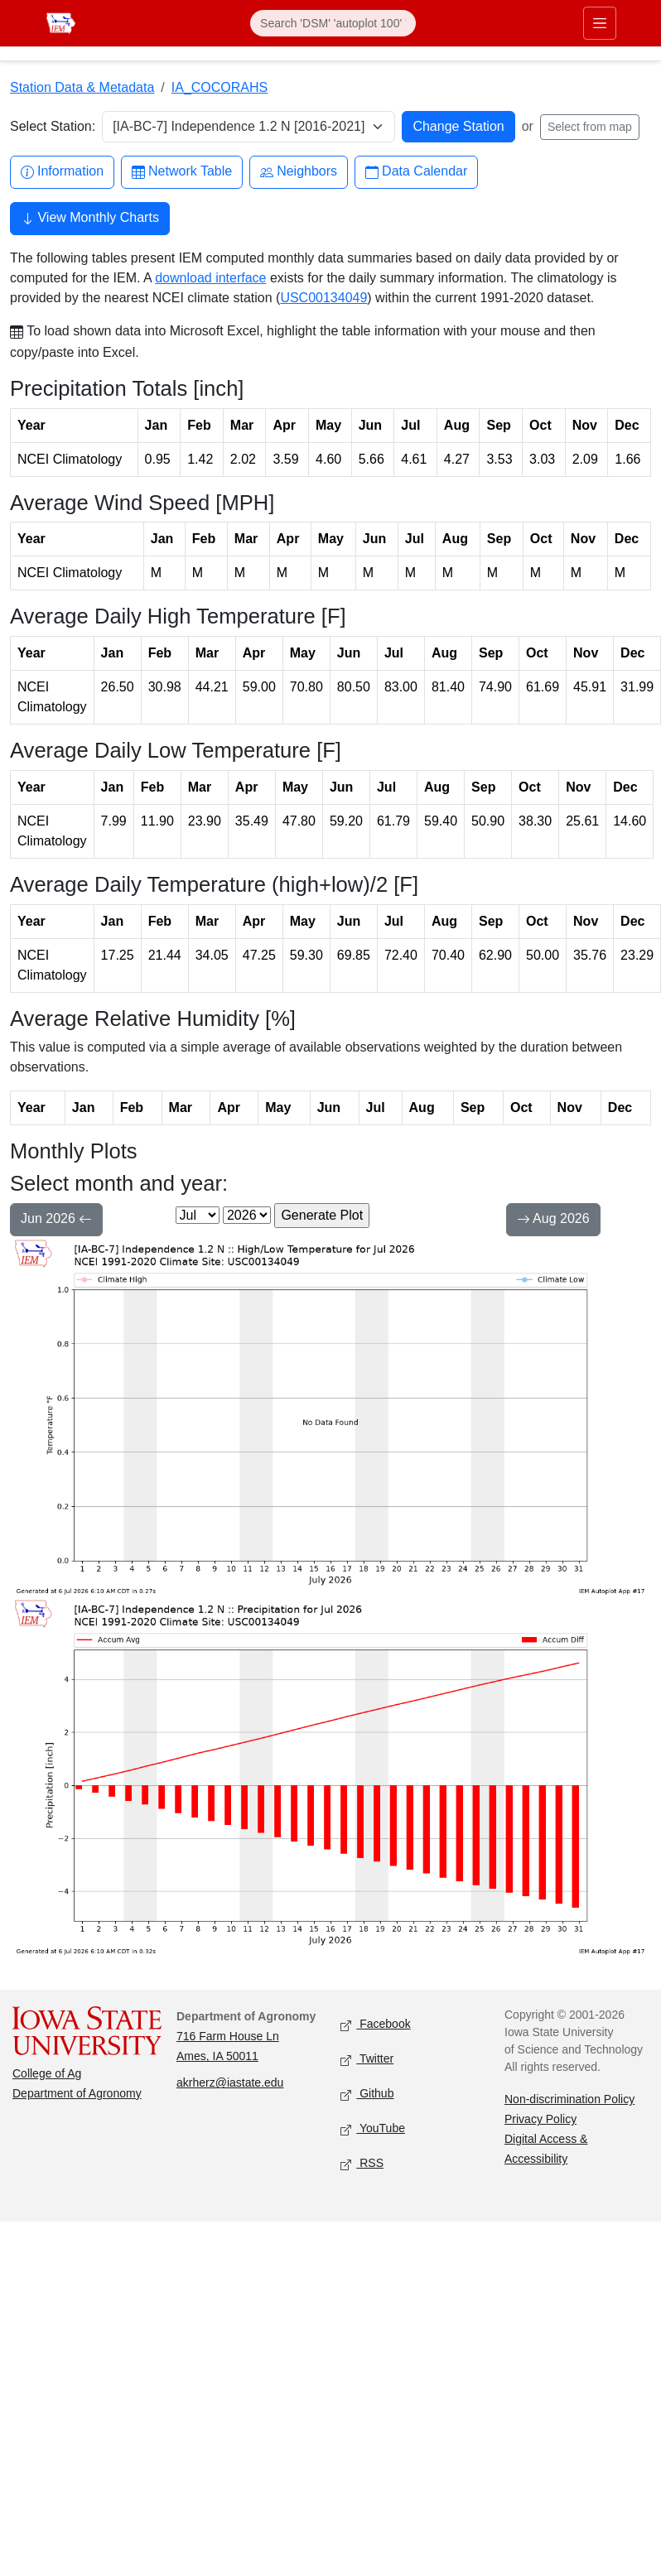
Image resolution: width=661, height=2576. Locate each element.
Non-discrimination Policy (569, 2099)
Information (62, 172)
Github (366, 2094)
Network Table (182, 172)
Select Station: (52, 126)
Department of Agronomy (77, 2093)
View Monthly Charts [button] (90, 219)
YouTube (372, 2129)
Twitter (366, 2060)
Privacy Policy (540, 2119)
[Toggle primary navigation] (599, 23)
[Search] (333, 23)
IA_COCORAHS (219, 87)
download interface (210, 278)
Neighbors (298, 172)
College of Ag (46, 2073)
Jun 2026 (56, 1220)
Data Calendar (416, 172)
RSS (362, 2164)
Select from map (590, 126)
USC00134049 (323, 298)
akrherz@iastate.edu (229, 2082)
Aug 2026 (553, 1220)
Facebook (375, 2025)
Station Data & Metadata (82, 87)
